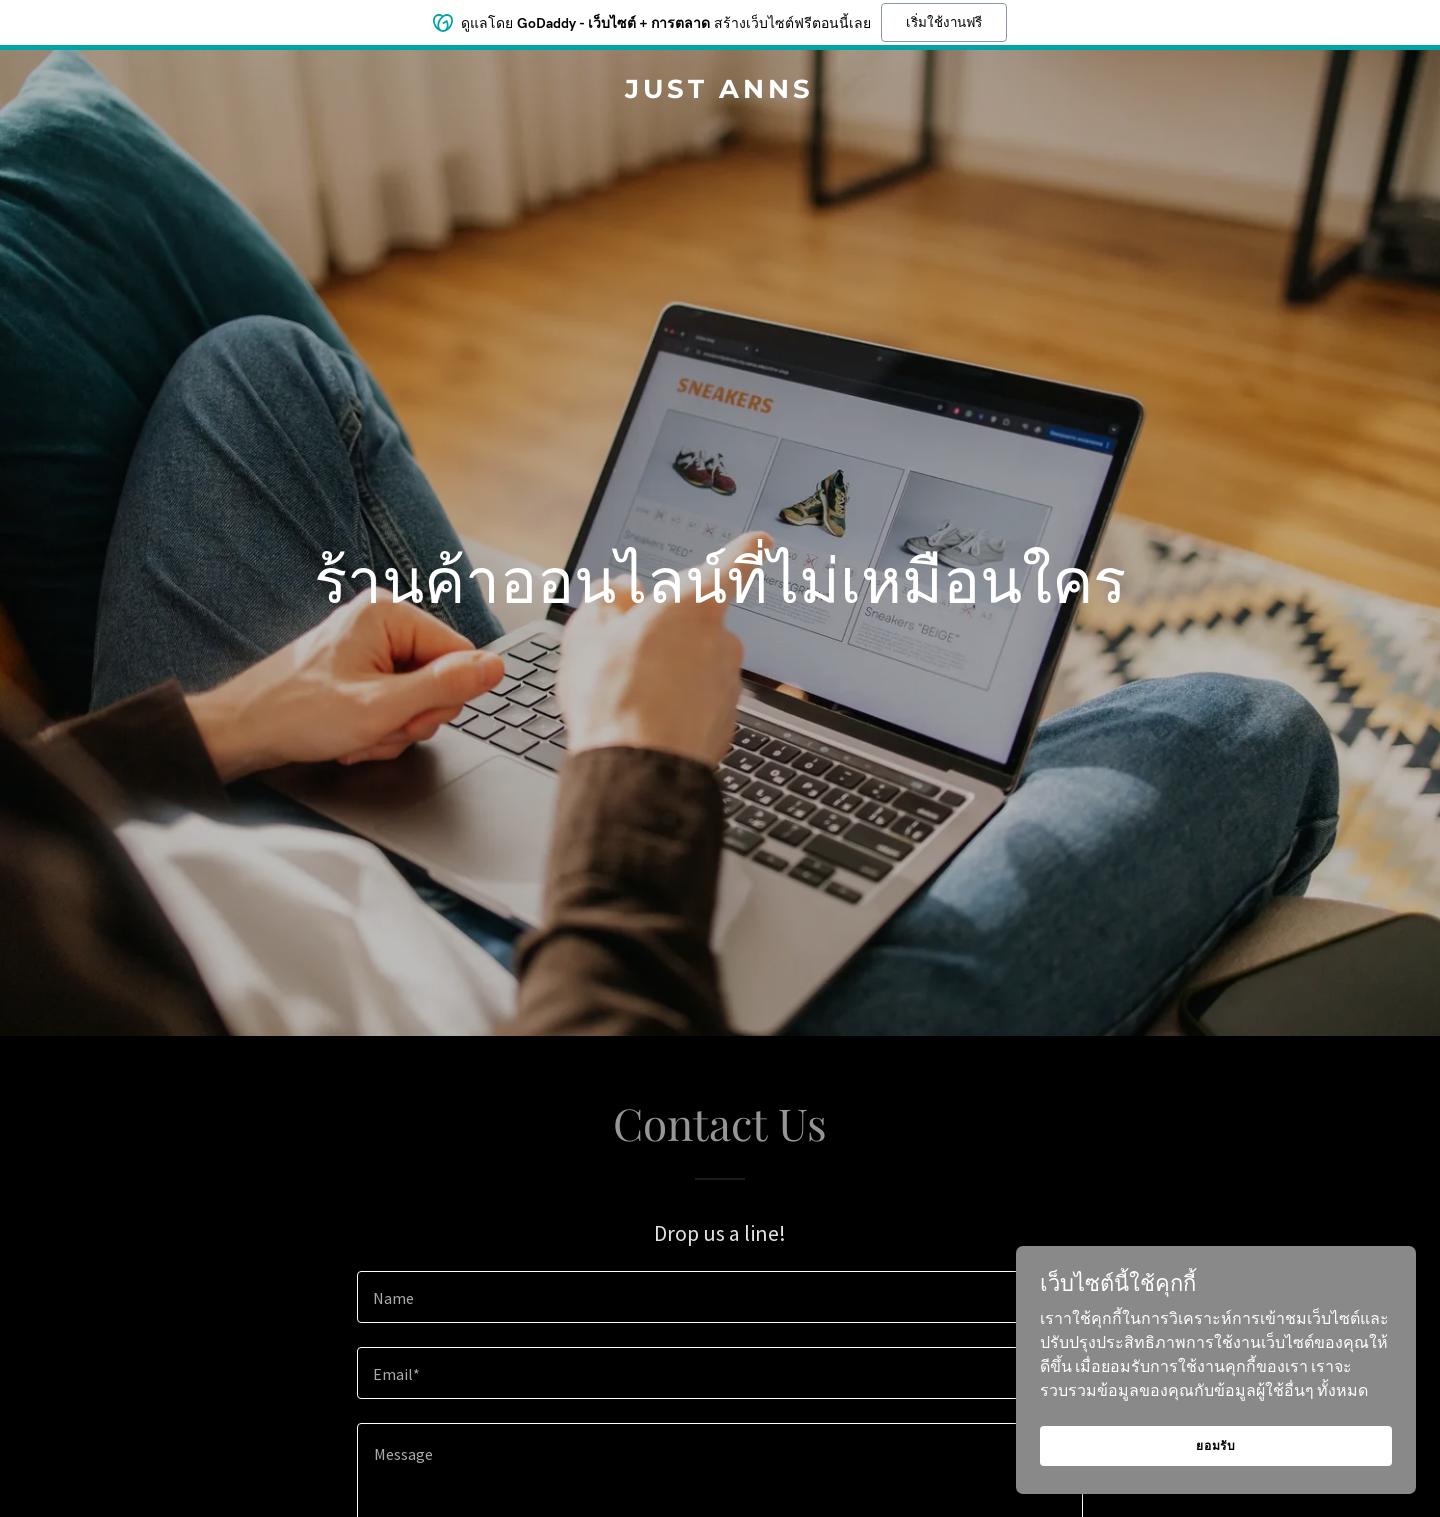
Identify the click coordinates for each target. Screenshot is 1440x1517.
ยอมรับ (1216, 1445)
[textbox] (719, 1297)
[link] (719, 92)
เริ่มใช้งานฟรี (944, 20)
